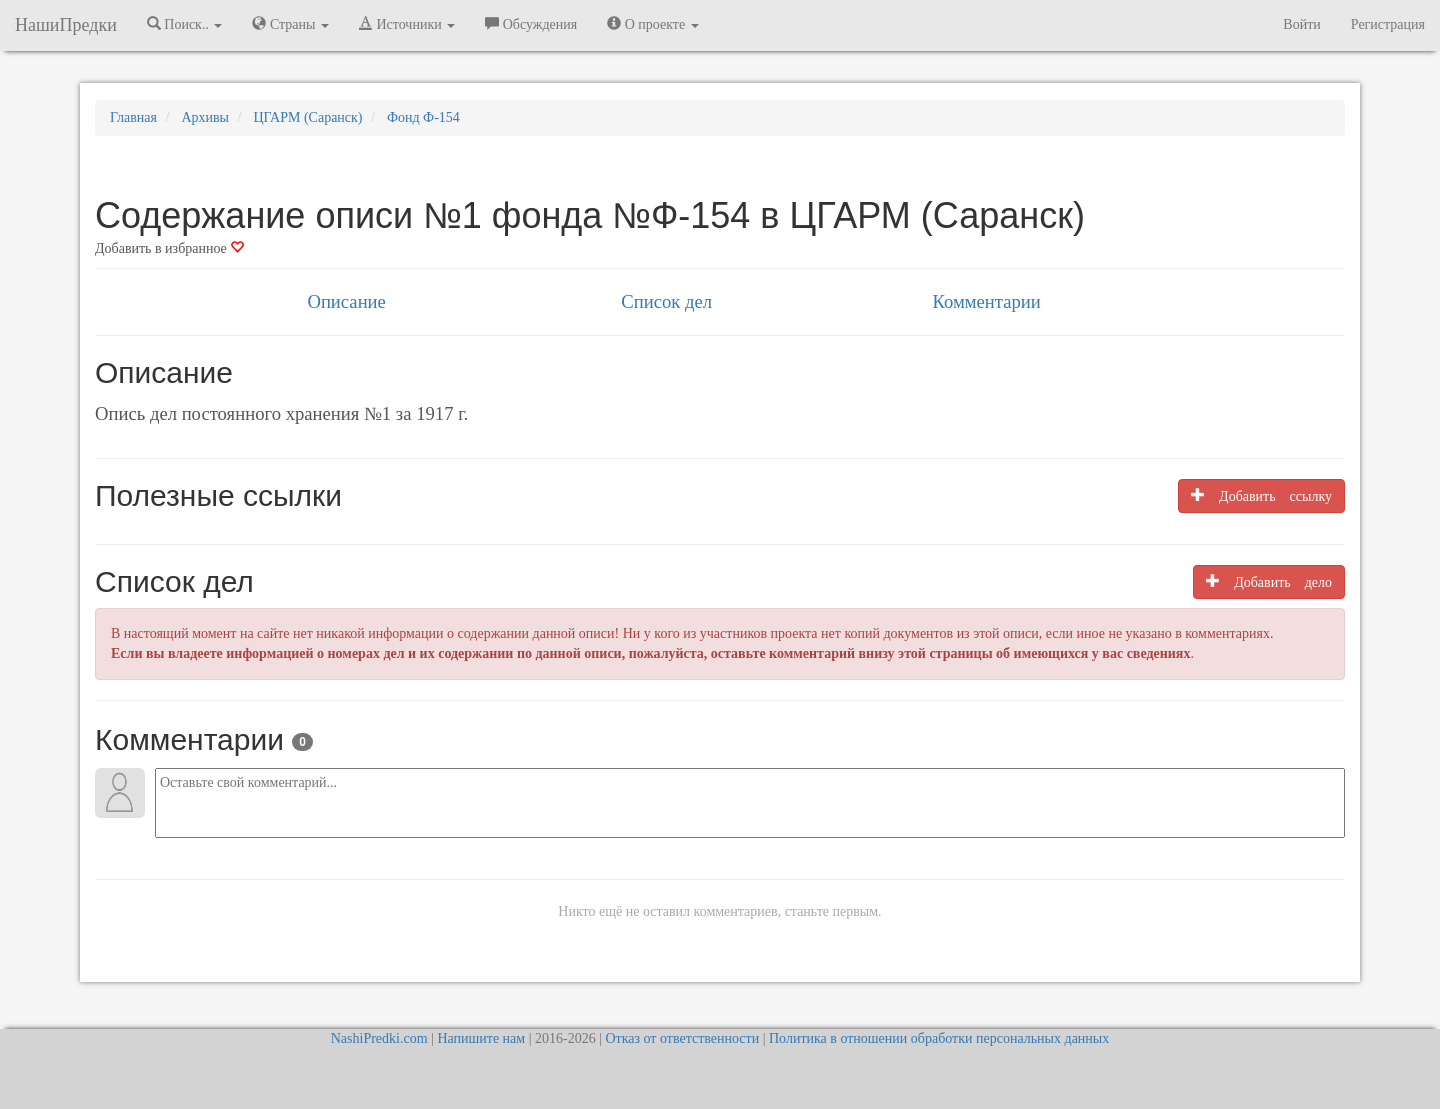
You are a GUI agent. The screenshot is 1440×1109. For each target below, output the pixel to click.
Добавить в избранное (169, 248)
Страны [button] (290, 24)
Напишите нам (481, 1038)
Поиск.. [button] (185, 24)
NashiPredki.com (379, 1038)
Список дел (666, 301)
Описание (346, 301)
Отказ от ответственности (682, 1038)
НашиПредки (66, 25)
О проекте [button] (652, 24)
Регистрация (1388, 24)
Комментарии (986, 301)
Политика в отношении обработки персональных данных (939, 1038)
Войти (1301, 24)
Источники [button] (407, 24)
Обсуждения (531, 24)
